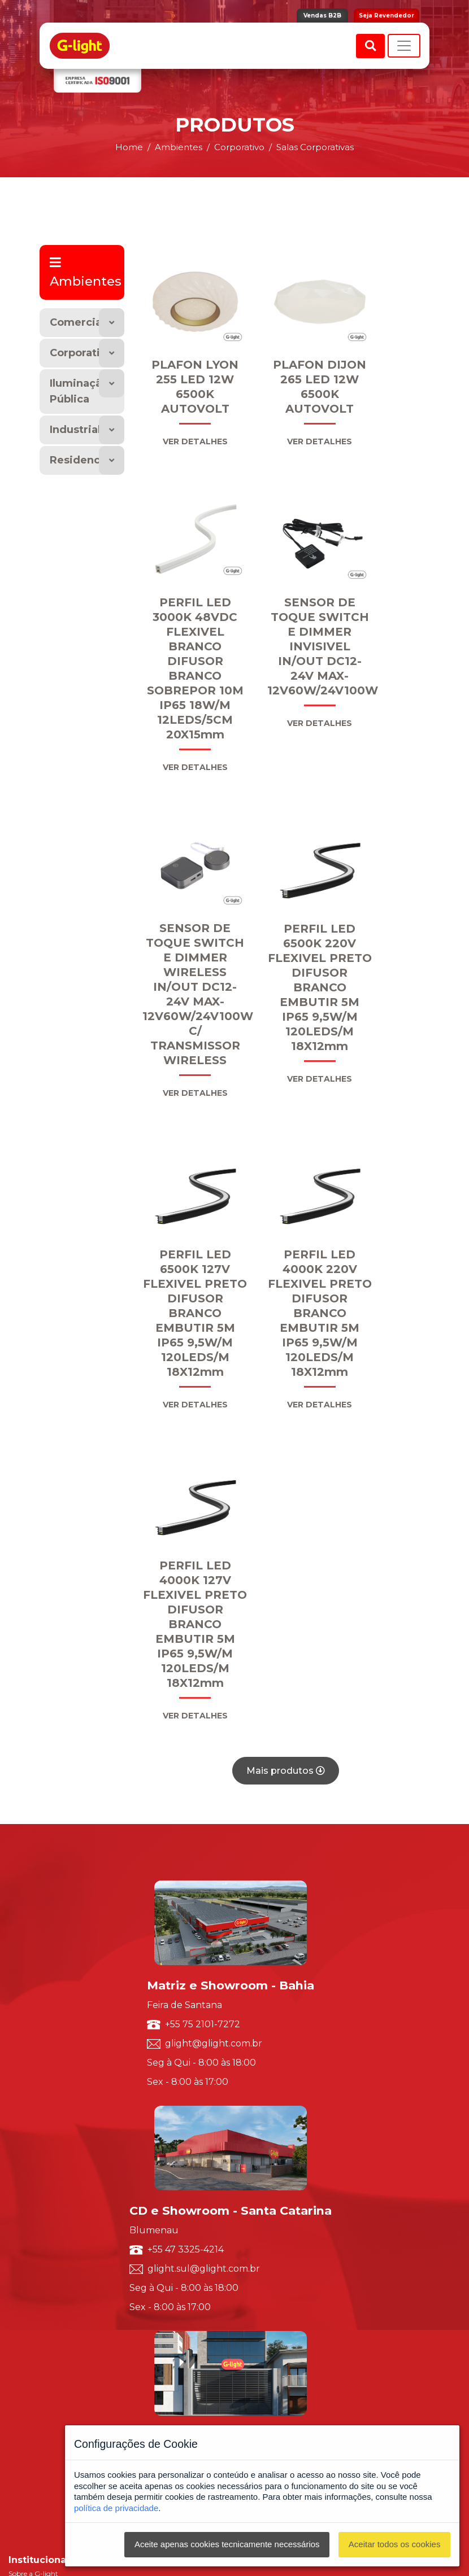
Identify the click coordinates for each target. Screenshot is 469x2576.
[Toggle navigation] (404, 46)
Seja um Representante (46, 2083)
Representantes (33, 2256)
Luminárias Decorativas (47, 2167)
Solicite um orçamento (45, 2220)
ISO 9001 (23, 2048)
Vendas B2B (322, 15)
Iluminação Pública (79, 391)
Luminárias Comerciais (46, 2190)
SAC (15, 2232)
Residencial (81, 460)
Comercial (77, 322)
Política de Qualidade (42, 2059)
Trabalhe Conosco (37, 2071)
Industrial (75, 429)
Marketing (25, 2280)
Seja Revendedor (386, 15)
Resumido (24, 2155)
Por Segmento (32, 2125)
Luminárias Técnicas (41, 2179)
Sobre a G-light (33, 2036)
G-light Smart (31, 2310)
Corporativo (81, 353)
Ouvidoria (24, 2244)
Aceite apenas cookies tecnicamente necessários (227, 2544)
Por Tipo (22, 2113)
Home (129, 147)
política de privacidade (116, 2508)
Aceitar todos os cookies (395, 2544)
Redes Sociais (29, 2268)
